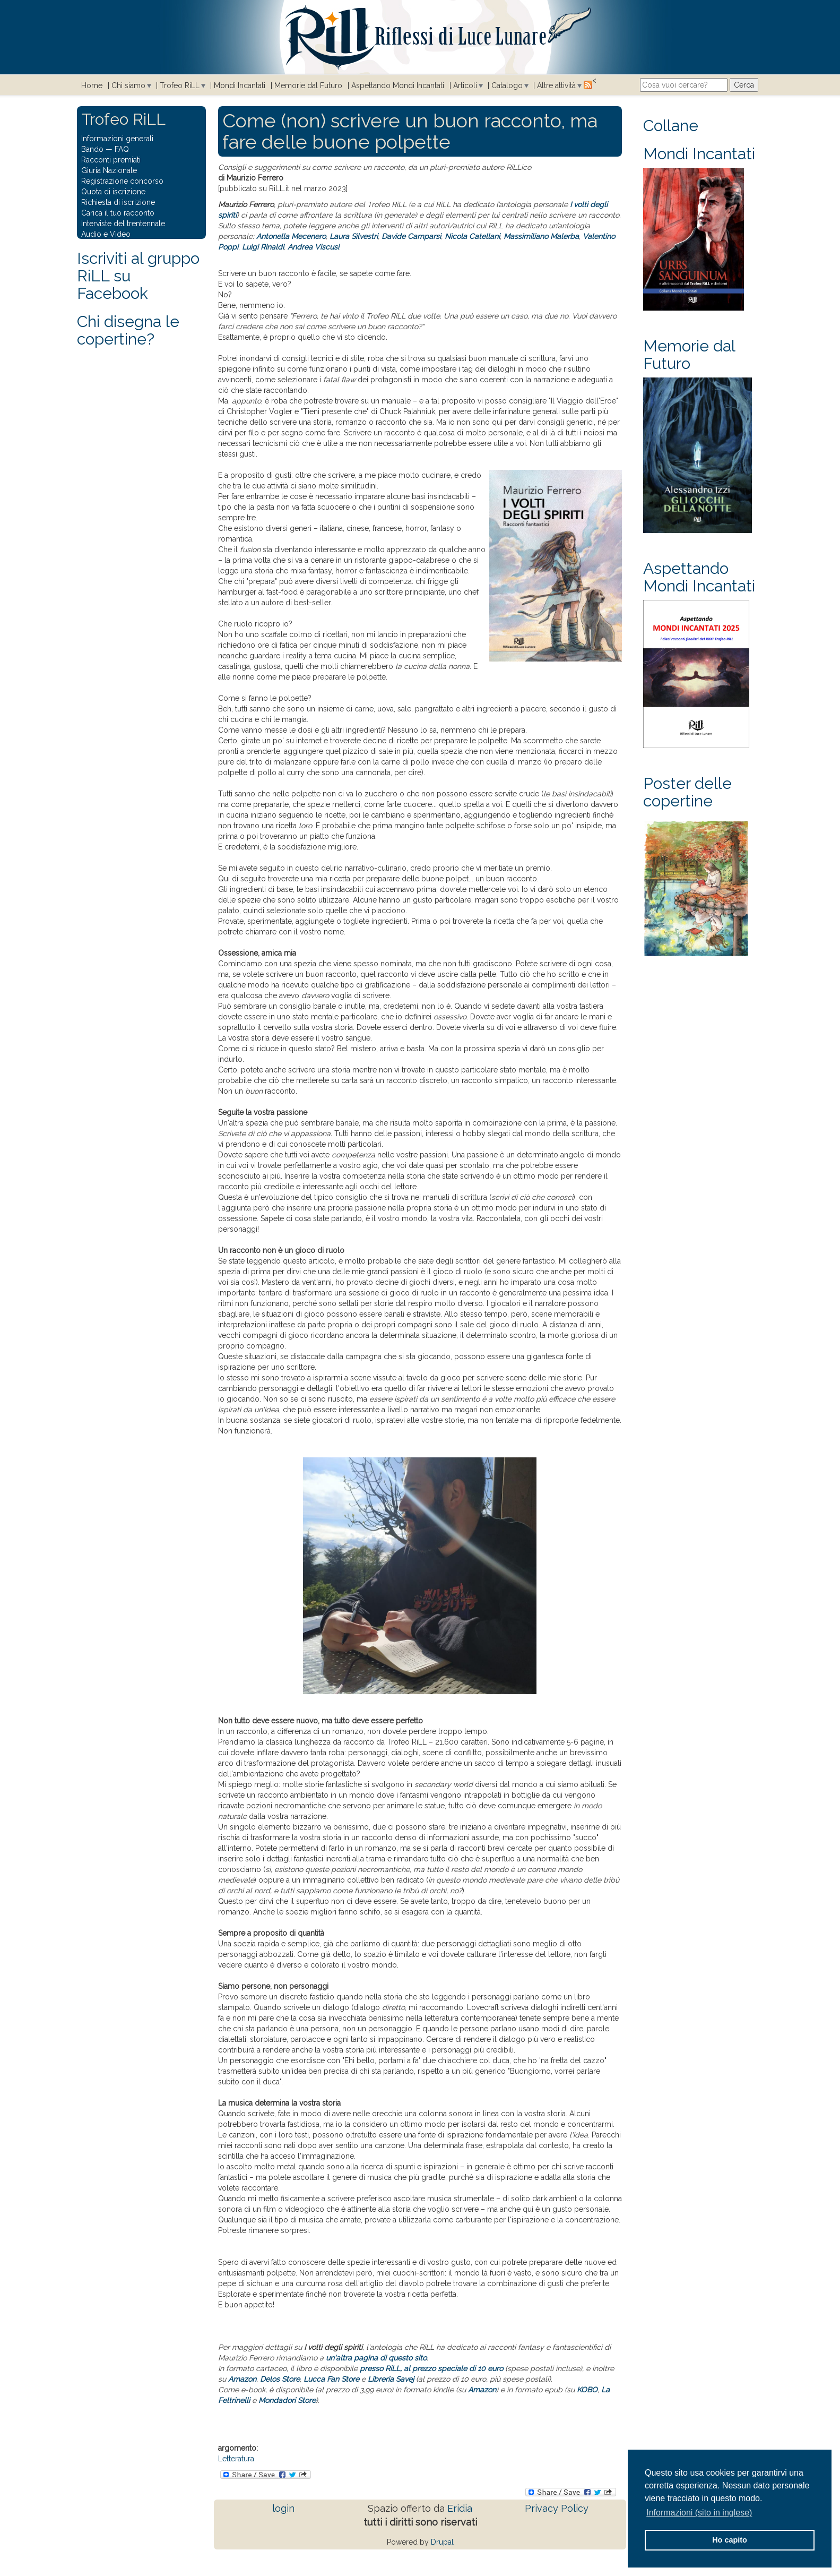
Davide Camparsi (411, 236)
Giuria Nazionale (109, 170)
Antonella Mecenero (291, 236)
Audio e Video (106, 234)
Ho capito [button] (729, 2540)
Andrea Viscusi (313, 247)
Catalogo (507, 85)
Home (91, 85)
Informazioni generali (117, 138)
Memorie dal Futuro (308, 85)
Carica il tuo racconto (117, 213)
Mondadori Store (287, 2400)
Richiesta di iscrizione (118, 202)
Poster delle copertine (687, 792)
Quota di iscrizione (113, 191)
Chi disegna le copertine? (128, 330)
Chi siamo (128, 85)
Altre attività (556, 85)
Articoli (465, 85)
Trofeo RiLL (180, 85)
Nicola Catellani (472, 236)
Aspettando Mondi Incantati (397, 85)
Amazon (242, 2379)
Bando (92, 149)
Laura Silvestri (354, 236)
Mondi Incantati (239, 85)
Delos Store (280, 2379)
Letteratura (236, 2458)
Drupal (442, 2542)
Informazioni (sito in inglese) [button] (699, 2512)
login (283, 2508)
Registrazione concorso (122, 181)
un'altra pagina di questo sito (376, 2358)
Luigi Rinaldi (263, 247)
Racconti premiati (111, 160)
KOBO (587, 2389)
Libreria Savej (391, 2379)
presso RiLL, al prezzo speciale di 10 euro (431, 2368)
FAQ (122, 149)
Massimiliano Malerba (541, 236)
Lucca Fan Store (331, 2379)
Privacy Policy (556, 2508)
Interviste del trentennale (123, 223)
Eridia (459, 2508)
